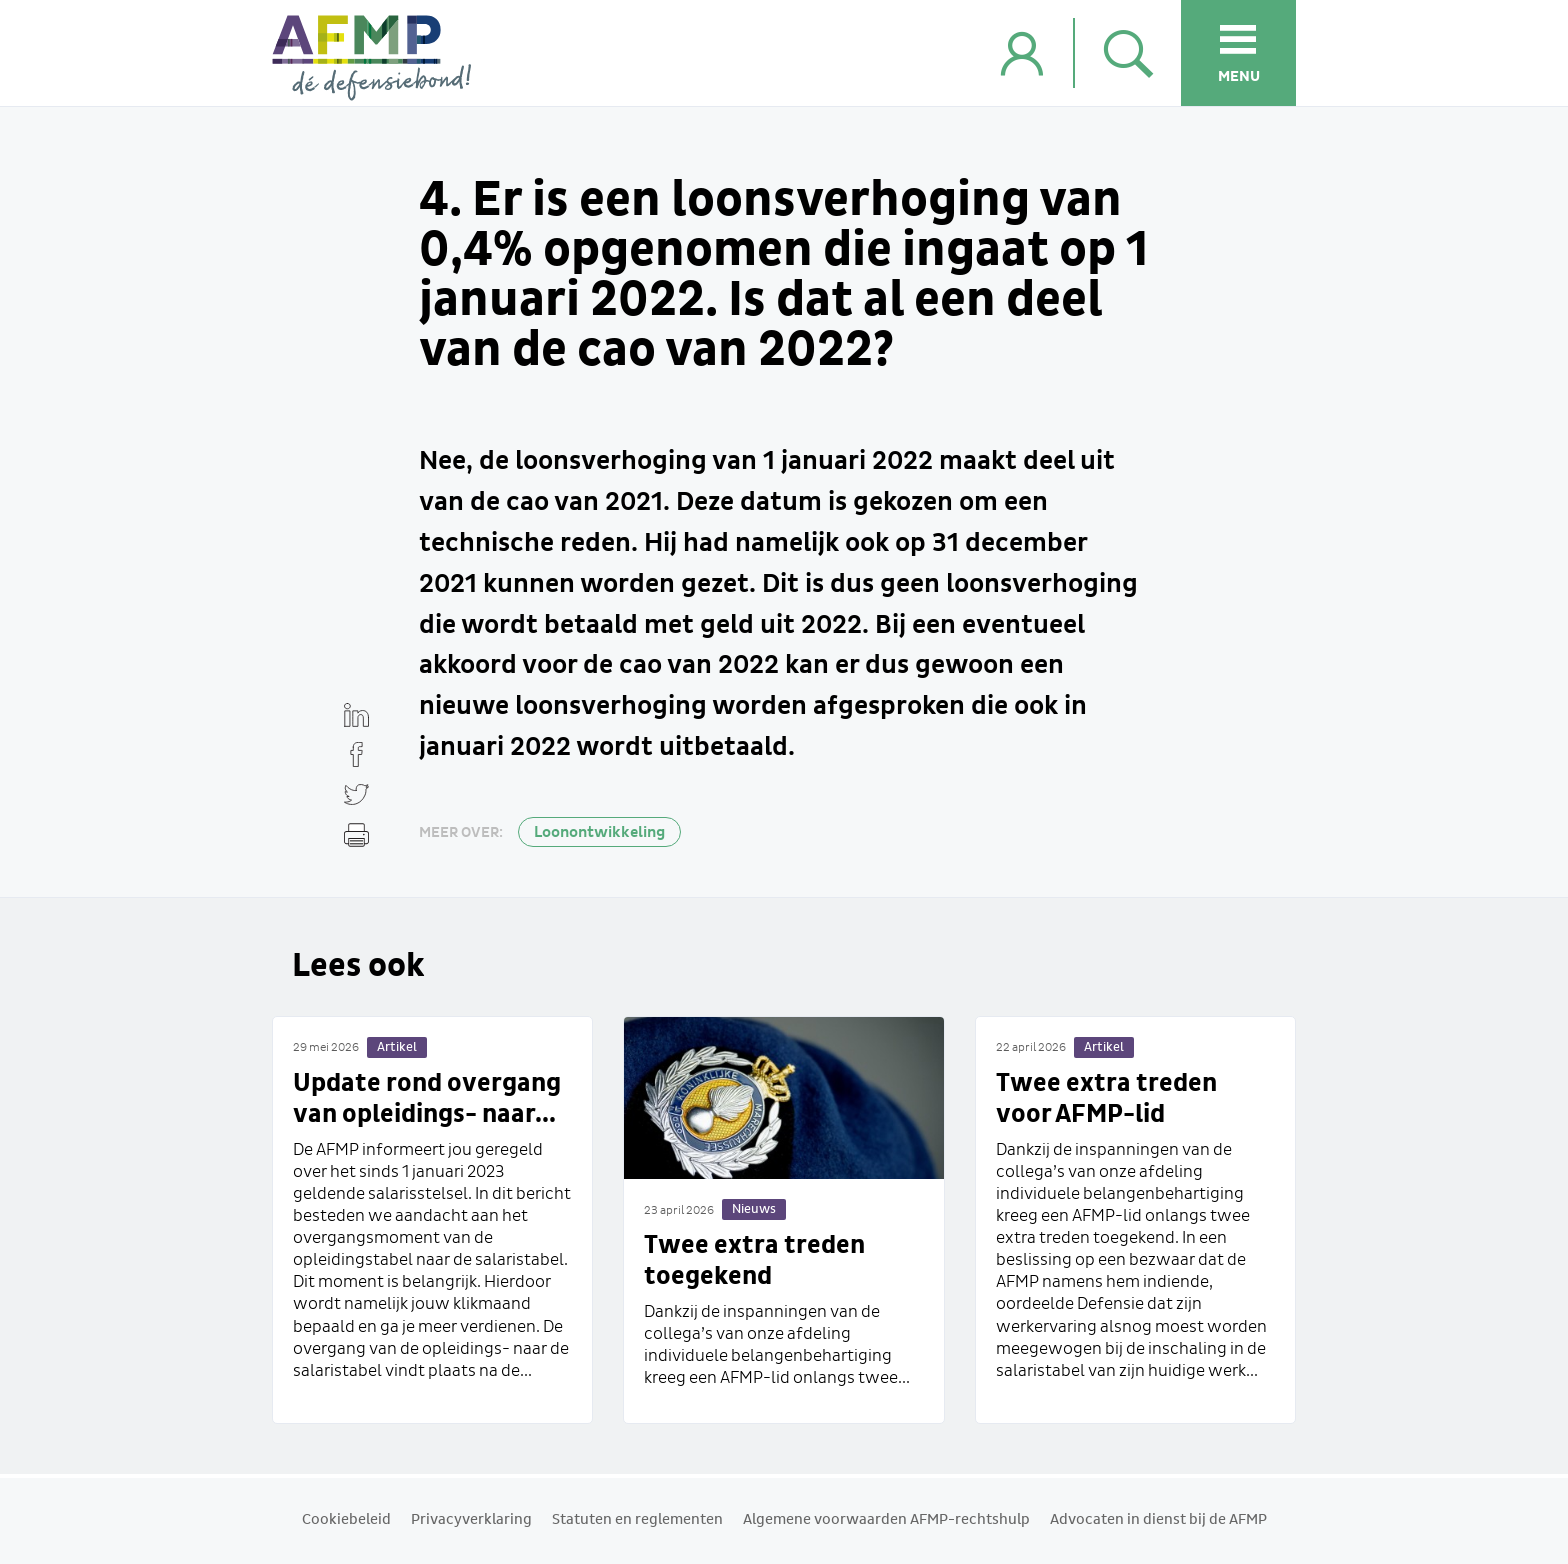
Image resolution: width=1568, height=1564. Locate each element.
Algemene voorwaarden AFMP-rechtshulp (886, 1520)
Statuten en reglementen (637, 1520)
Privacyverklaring (471, 1520)
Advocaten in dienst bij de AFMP (1158, 1520)
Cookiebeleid (346, 1520)
